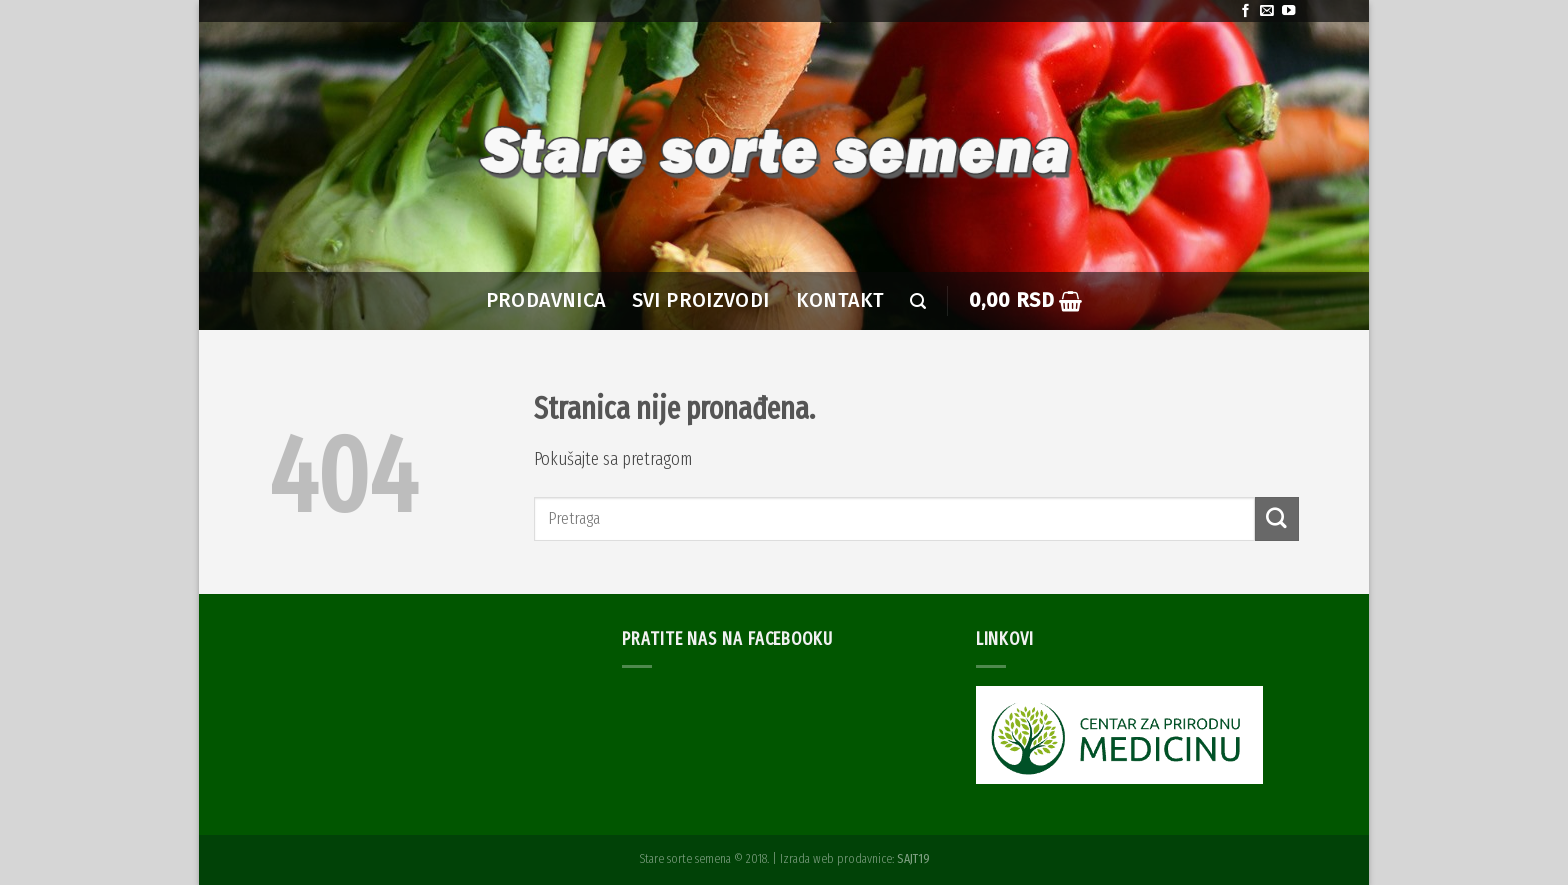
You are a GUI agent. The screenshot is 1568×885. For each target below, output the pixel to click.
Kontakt (840, 300)
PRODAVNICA (546, 300)
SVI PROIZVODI (701, 300)
